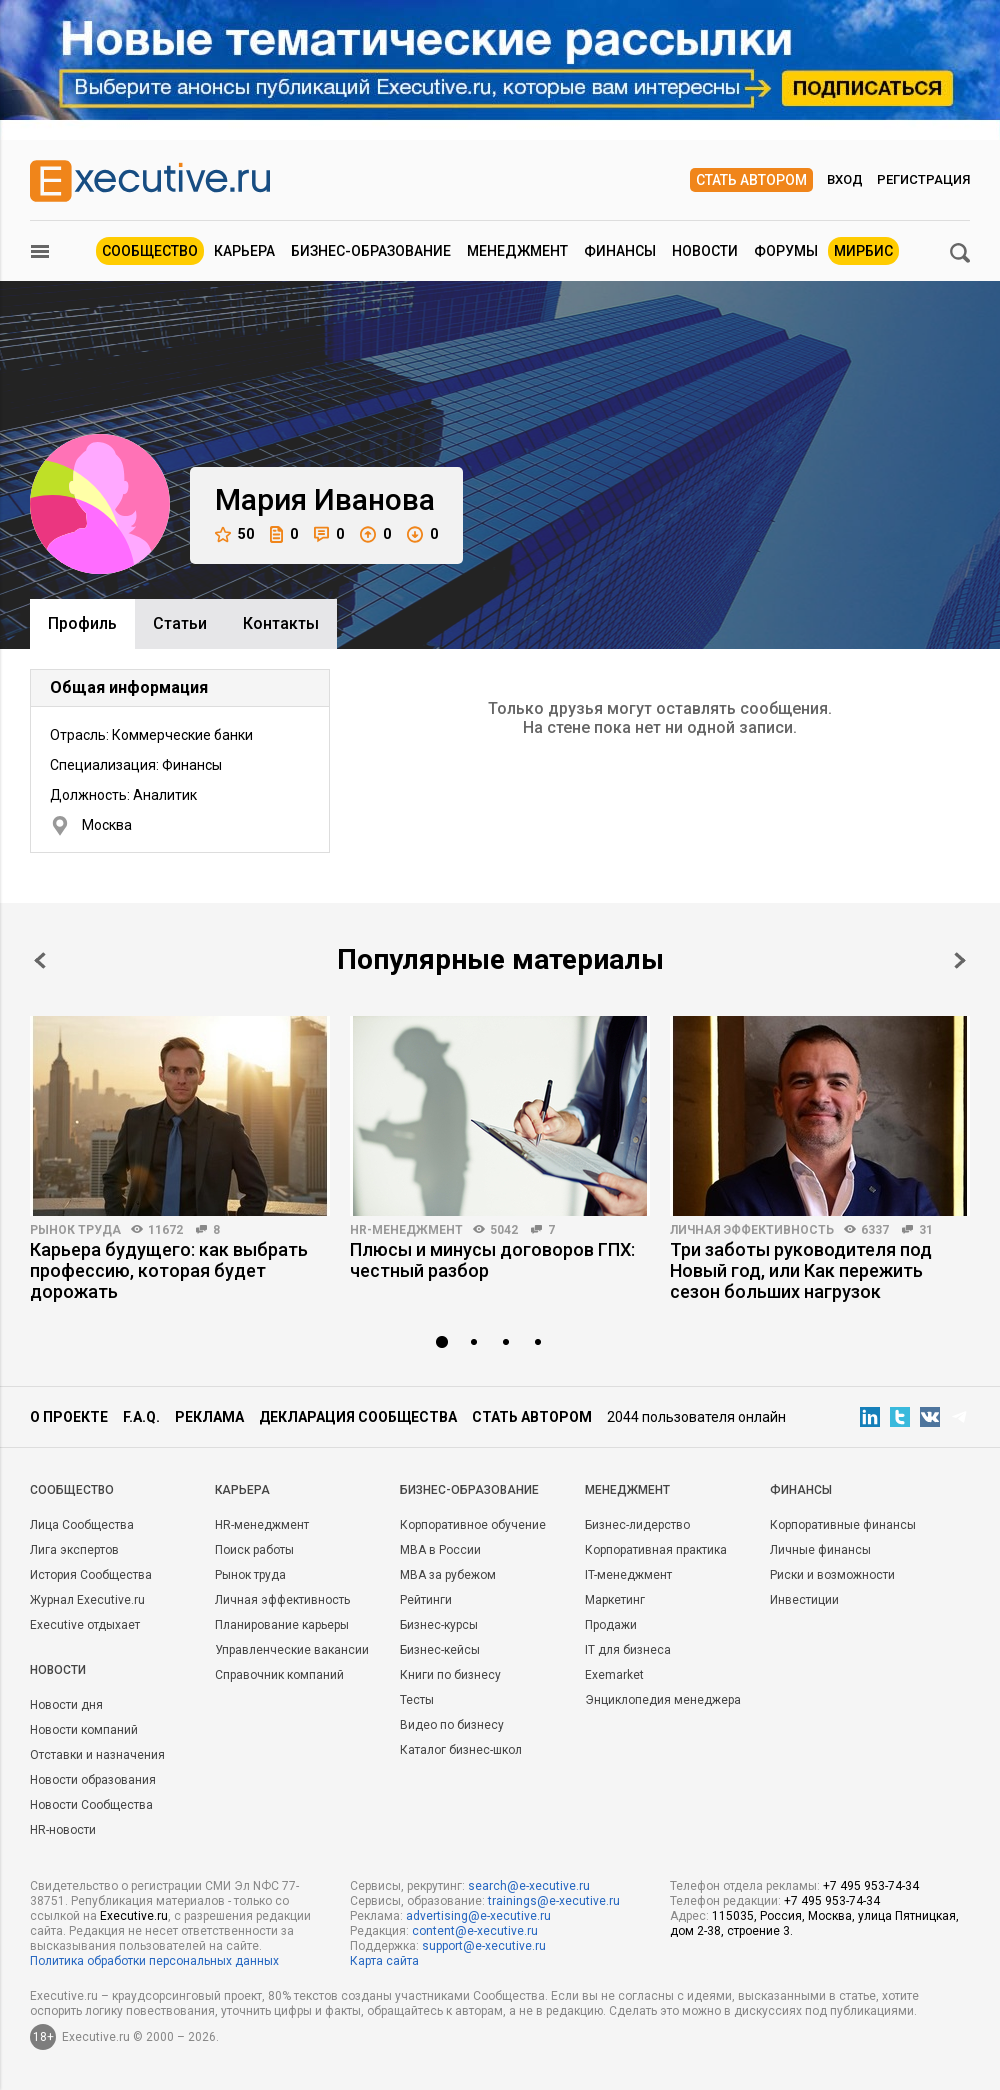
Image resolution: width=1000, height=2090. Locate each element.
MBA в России (440, 1550)
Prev (40, 960)
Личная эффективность (752, 1230)
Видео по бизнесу (452, 1725)
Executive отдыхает (85, 1625)
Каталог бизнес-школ (461, 1750)
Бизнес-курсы (439, 1625)
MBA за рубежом (448, 1575)
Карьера (244, 251)
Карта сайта (384, 1961)
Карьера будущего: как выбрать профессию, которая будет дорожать (169, 1270)
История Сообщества (91, 1575)
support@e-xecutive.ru (484, 1946)
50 (234, 534)
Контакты (281, 623)
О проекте (69, 1417)
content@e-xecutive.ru (475, 1931)
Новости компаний (84, 1730)
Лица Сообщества (82, 1525)
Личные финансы (820, 1550)
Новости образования (93, 1780)
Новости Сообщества (91, 1805)
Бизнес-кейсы (440, 1650)
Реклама (209, 1417)
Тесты (417, 1700)
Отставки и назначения (97, 1755)
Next (960, 960)
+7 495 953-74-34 (871, 1886)
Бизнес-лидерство (637, 1525)
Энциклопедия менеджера (663, 1700)
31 (926, 1230)
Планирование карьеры (282, 1625)
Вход (845, 179)
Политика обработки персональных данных (154, 1961)
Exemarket (614, 1675)
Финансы (620, 251)
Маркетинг (615, 1600)
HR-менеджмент (406, 1230)
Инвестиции (804, 1600)
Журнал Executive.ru (87, 1600)
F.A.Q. (141, 1417)
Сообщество (150, 251)
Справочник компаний (279, 1675)
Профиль (82, 623)
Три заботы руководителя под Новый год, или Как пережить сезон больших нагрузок (801, 1270)
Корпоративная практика (656, 1550)
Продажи (611, 1625)
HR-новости (63, 1830)
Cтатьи (180, 623)
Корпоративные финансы (843, 1525)
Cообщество (72, 1490)
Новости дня (66, 1705)
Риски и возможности (832, 1575)
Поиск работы (254, 1550)
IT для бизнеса (628, 1650)
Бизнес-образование (371, 251)
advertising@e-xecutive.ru (478, 1916)
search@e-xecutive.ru (529, 1886)
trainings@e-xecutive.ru (554, 1901)
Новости (705, 251)
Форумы (786, 251)
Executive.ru (134, 1916)
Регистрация (923, 179)
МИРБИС (863, 251)
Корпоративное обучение (473, 1525)
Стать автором (751, 180)
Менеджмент (517, 251)
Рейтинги (426, 1600)
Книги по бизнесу (450, 1675)
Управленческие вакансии (292, 1650)
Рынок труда (75, 1230)
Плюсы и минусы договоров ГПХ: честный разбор (492, 1260)
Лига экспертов (74, 1550)
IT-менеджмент (628, 1575)
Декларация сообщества (358, 1417)
